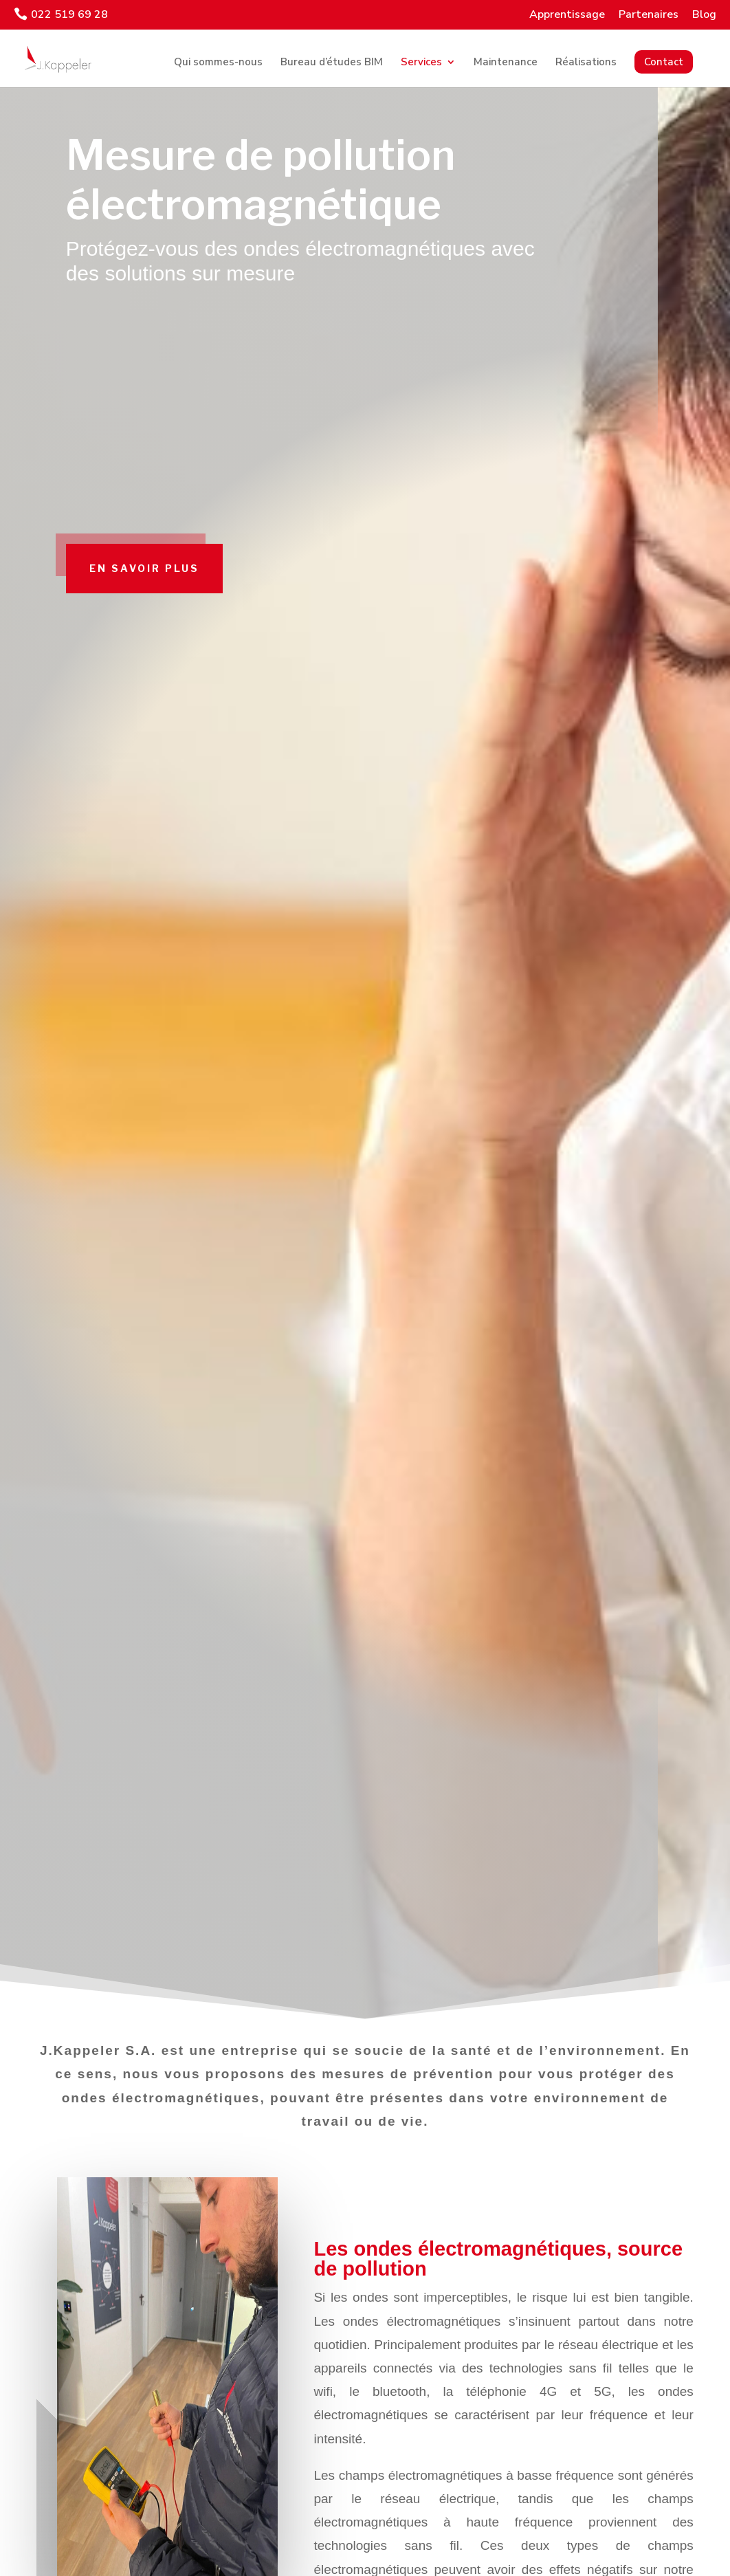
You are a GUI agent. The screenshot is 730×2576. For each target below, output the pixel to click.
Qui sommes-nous (218, 63)
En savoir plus (144, 568)
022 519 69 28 (69, 14)
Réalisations (586, 63)
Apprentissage (567, 14)
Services (421, 63)
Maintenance (506, 63)
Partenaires (648, 14)
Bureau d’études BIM (331, 63)
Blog (704, 14)
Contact (663, 62)
